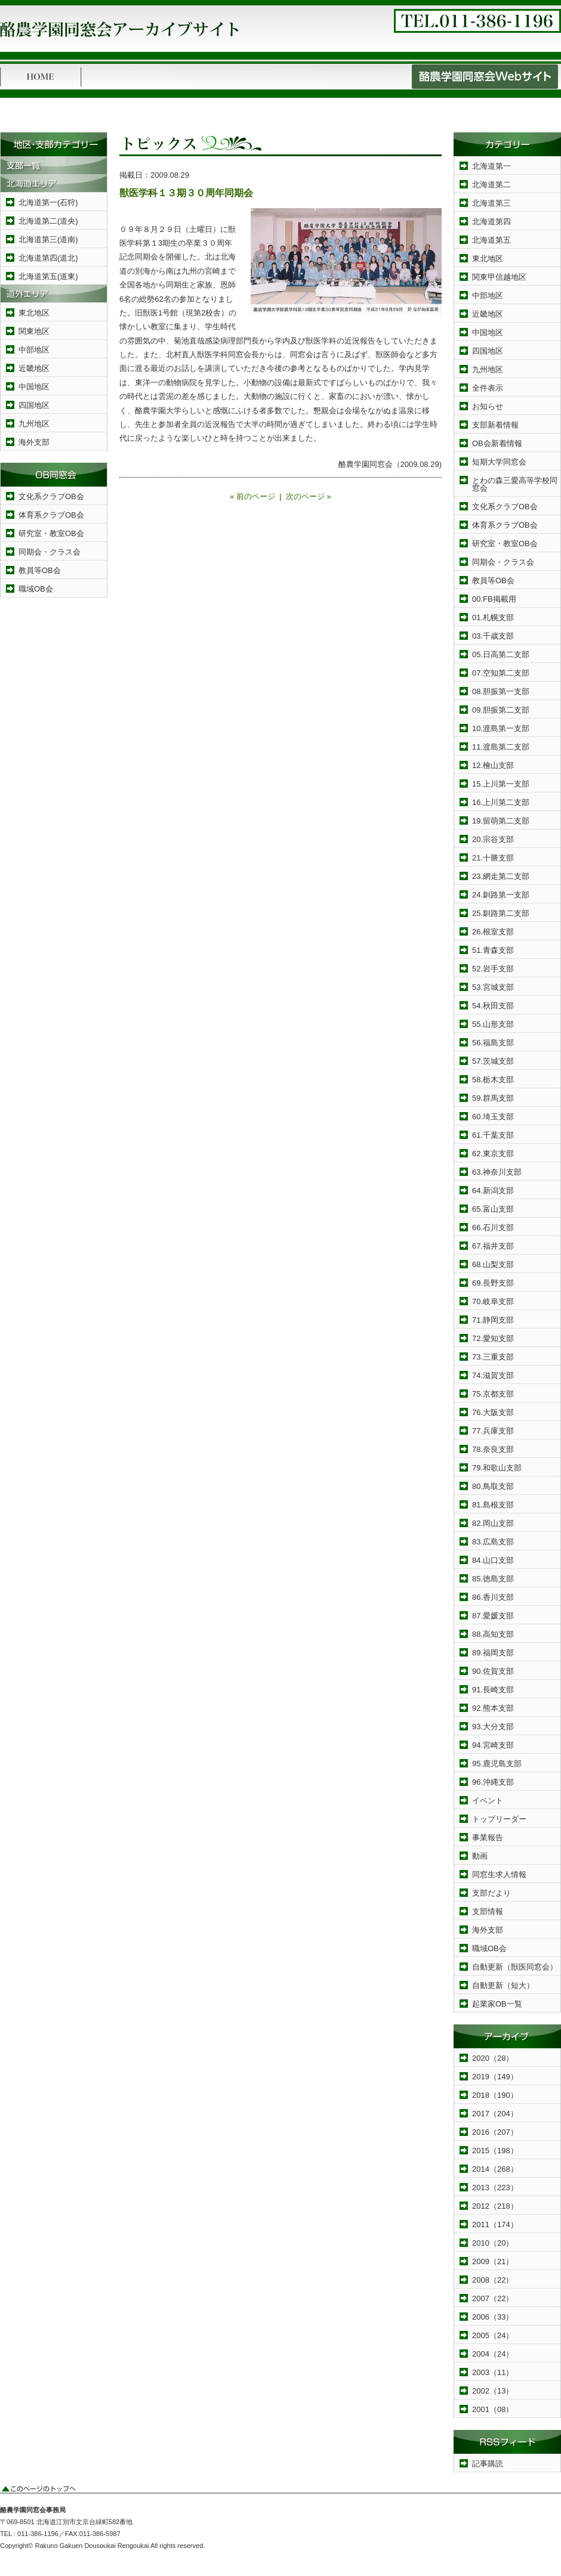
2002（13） (492, 2390)
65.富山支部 (493, 1209)
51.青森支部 (493, 950)
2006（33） (492, 2316)
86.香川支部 (493, 1597)
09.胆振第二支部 (500, 709)
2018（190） (495, 2095)
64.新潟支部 (493, 1190)
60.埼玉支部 (493, 1116)
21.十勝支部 (493, 857)
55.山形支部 (493, 1024)
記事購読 (487, 2463)
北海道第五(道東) (48, 276)
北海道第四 (491, 221)
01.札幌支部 (493, 617)
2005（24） (492, 2335)
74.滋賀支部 (493, 1375)
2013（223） (495, 2187)
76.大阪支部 (493, 1412)
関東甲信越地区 (499, 277)
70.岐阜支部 (493, 1301)
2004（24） (492, 2353)
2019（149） (495, 2076)
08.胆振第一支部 (500, 691)
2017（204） (495, 2113)
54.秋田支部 (493, 1005)
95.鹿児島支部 (497, 1763)
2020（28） (492, 2058)
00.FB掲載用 (494, 599)
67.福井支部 (493, 1245)
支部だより (491, 1892)
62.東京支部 (493, 1153)
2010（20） (492, 2242)
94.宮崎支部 (493, 1745)
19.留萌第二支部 (500, 820)
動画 (480, 1856)
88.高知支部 (493, 1634)
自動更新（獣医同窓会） (514, 1966)
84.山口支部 (493, 1560)
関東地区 (34, 331)
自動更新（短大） (503, 1985)
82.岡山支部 (493, 1523)
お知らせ (487, 406)
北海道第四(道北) (48, 257)
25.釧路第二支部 (500, 913)
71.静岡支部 (493, 1319)
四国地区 (34, 405)
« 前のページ (252, 496)
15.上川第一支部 (500, 783)
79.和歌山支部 (497, 1467)
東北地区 (34, 312)
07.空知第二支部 (500, 672)
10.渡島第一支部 (500, 728)
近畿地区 (34, 368)
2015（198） (495, 2150)
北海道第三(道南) (48, 239)
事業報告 (487, 1837)
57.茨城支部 (493, 1061)
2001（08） (492, 2409)
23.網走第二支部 (500, 876)
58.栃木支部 (493, 1079)
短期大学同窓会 (499, 461)
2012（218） (495, 2206)
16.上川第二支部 (500, 802)
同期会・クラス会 (50, 551)
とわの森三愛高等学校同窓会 (514, 484)
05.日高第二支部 (500, 654)
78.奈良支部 (493, 1449)
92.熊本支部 (493, 1708)
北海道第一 (491, 166)
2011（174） (495, 2224)
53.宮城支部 (493, 987)
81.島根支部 (493, 1504)
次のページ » (308, 496)
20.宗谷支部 (493, 839)
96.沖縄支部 (493, 1782)
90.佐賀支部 (493, 1671)
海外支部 (34, 442)
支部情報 (487, 1911)
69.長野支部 (493, 1282)
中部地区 (34, 349)
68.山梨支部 (493, 1264)
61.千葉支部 (493, 1135)
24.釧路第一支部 (500, 894)
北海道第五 (491, 240)
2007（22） (492, 2298)
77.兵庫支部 (493, 1430)
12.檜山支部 (493, 765)
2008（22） (492, 2279)
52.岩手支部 (493, 968)
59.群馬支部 (493, 1098)
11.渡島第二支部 (500, 746)
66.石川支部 (493, 1227)
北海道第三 (491, 203)
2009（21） (492, 2261)
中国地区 (34, 386)
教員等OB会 (40, 570)
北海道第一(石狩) (48, 202)
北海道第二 (491, 184)
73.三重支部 (493, 1356)
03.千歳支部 (493, 635)
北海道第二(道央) (48, 220)
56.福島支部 (493, 1042)
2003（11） (492, 2372)
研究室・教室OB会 (51, 533)
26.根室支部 (493, 931)
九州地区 (34, 423)
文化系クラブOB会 (51, 496)
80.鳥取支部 (493, 1486)
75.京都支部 (493, 1393)
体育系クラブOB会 (51, 514)
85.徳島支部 (493, 1578)
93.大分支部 (493, 1726)
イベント (487, 1800)
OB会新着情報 (497, 443)
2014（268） (495, 2169)
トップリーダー (499, 1819)
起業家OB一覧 (497, 2003)
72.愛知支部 (493, 1338)
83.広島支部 (493, 1541)
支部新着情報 (495, 424)
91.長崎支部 (493, 1689)
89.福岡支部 (493, 1652)
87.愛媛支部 (493, 1615)
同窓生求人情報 (499, 1874)
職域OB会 (36, 588)
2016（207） (495, 2132)
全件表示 (487, 387)
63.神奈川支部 (497, 1172)
